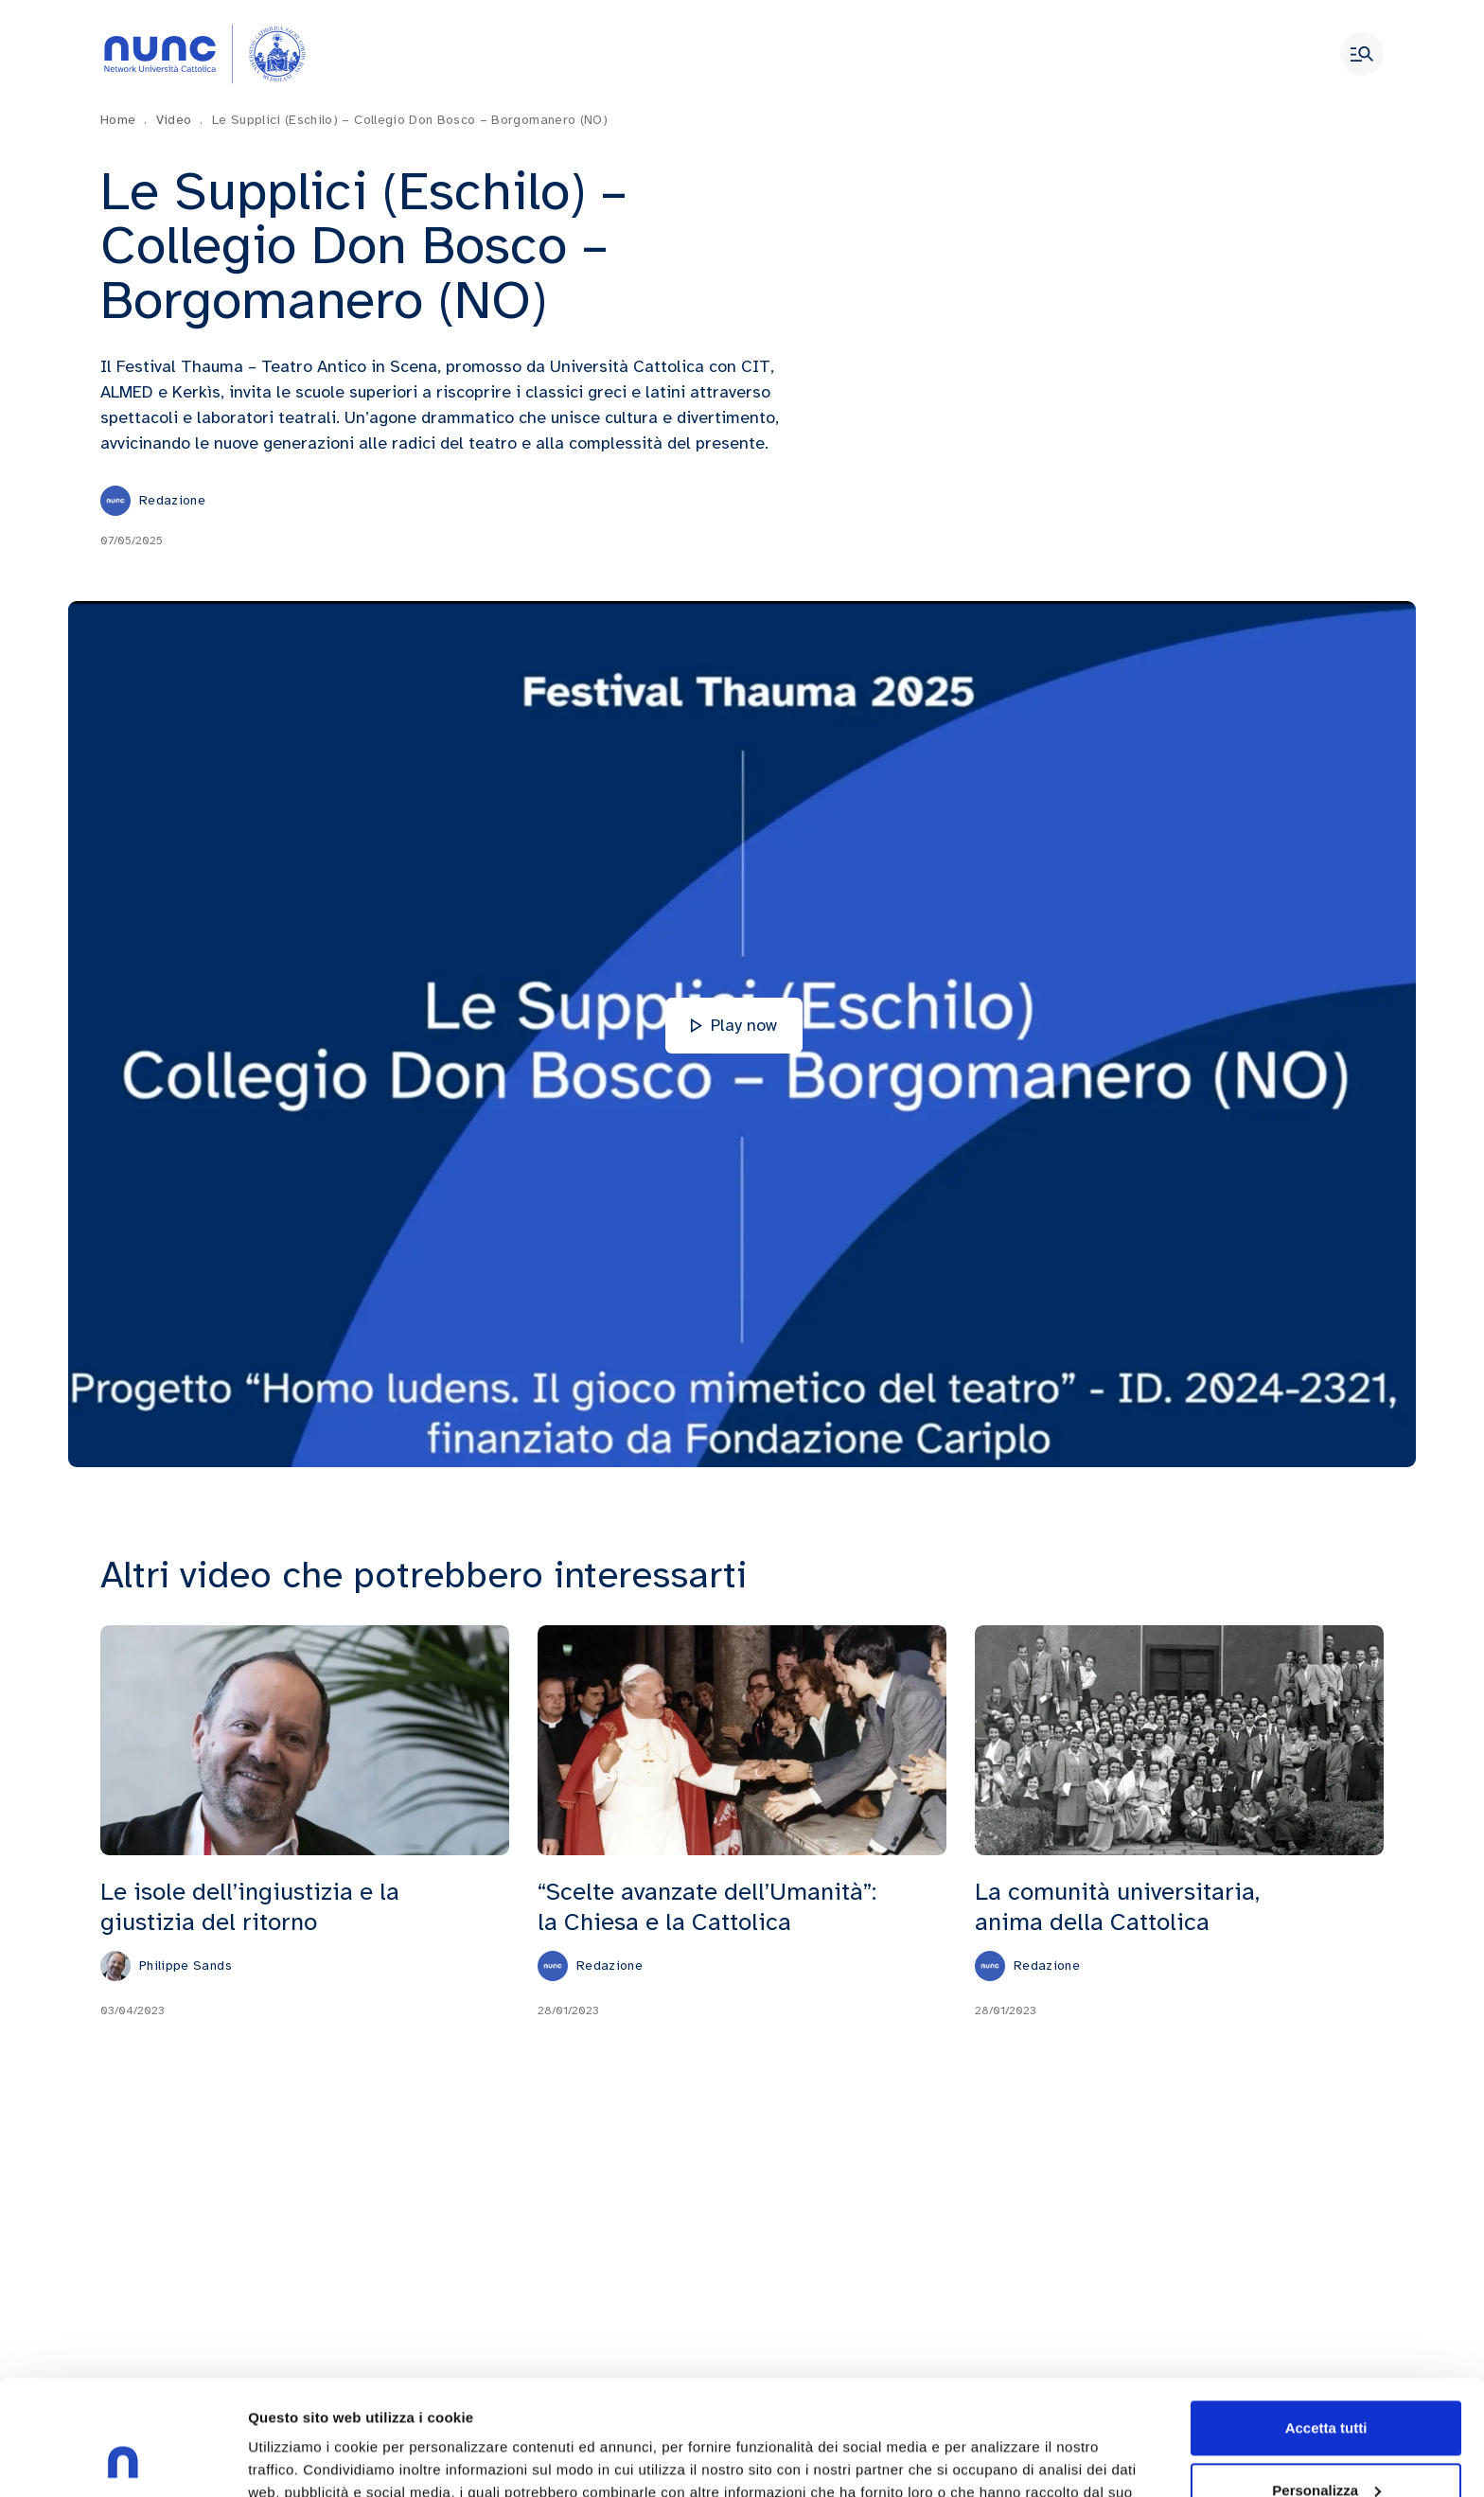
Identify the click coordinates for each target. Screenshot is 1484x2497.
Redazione (172, 500)
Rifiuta (1326, 2444)
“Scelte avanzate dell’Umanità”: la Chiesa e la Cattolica (707, 1906)
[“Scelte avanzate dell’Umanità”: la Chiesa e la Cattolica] (742, 1739)
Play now (734, 1025)
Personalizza (1326, 2382)
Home (124, 120)
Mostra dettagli (299, 2460)
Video (179, 120)
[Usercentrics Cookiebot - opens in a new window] (122, 2460)
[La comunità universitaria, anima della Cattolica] (1179, 1739)
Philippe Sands (185, 1964)
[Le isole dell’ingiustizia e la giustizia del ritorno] (304, 1739)
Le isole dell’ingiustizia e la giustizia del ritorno (249, 1906)
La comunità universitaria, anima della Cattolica (1117, 1906)
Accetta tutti (1326, 2320)
